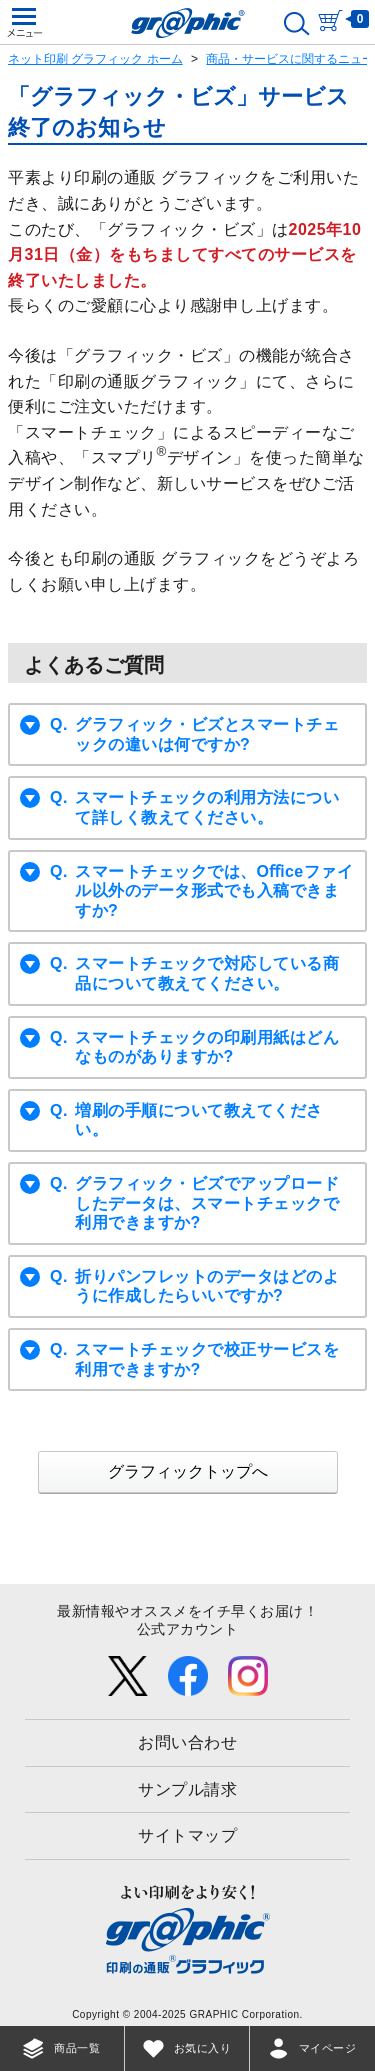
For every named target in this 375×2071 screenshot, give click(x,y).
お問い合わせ (187, 1742)
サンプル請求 (187, 1789)
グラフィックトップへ (188, 1471)
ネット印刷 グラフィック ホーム (95, 59)
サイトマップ (187, 1835)
